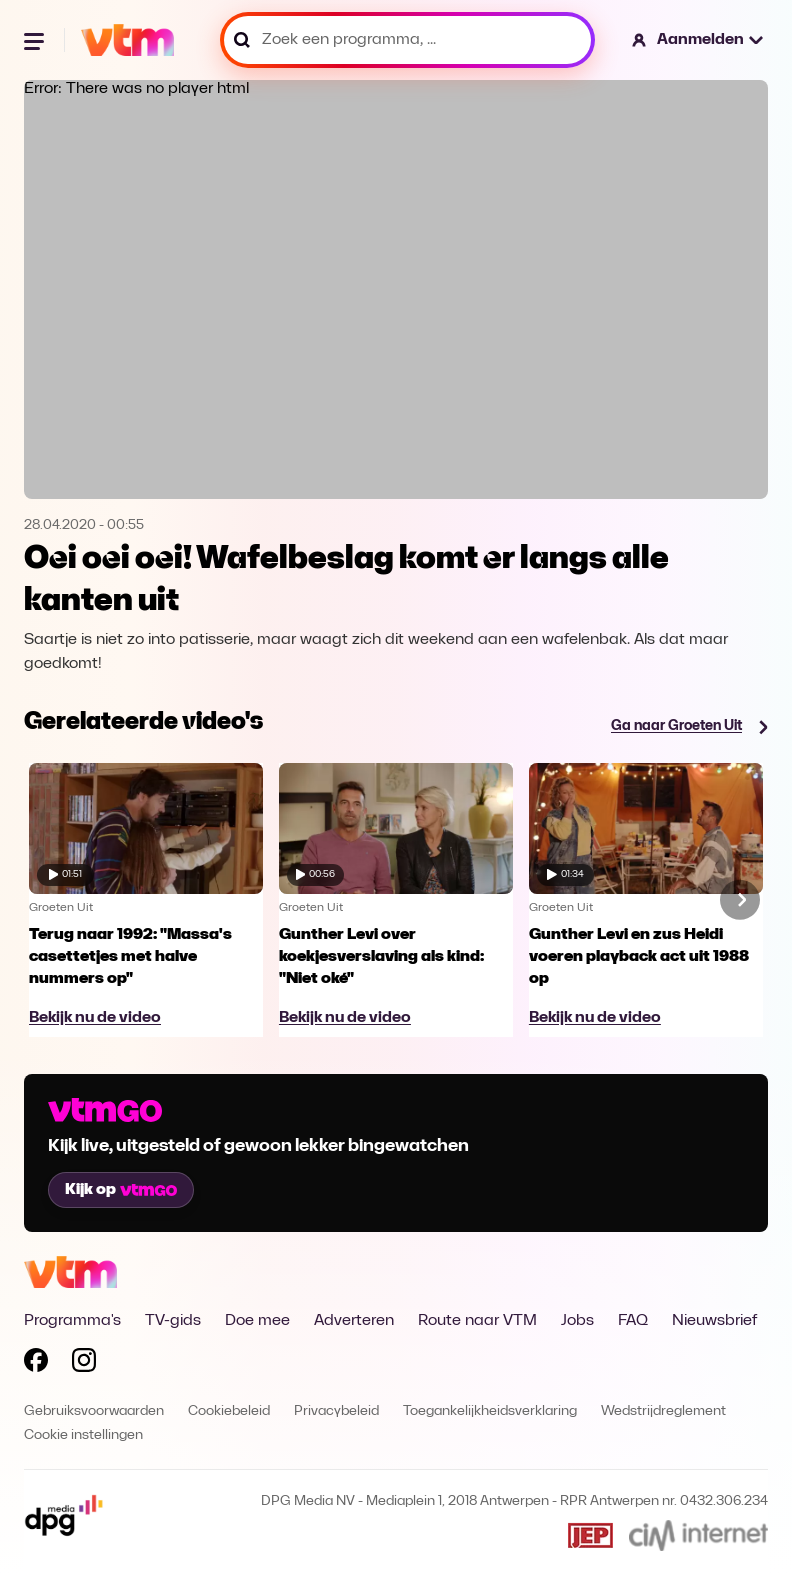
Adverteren (354, 1321)
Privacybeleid (336, 1411)
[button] (698, 40)
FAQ (633, 1321)
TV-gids (173, 1321)
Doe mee (257, 1321)
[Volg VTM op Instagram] (84, 1364)
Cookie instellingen (83, 1435)
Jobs (577, 1321)
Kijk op (121, 1190)
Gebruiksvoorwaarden (94, 1411)
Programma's (72, 1321)
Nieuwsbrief (714, 1321)
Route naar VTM (477, 1321)
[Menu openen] (36, 40)
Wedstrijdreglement (663, 1411)
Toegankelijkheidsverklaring (490, 1411)
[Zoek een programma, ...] (407, 40)
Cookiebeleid (229, 1411)
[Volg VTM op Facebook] (36, 1364)
